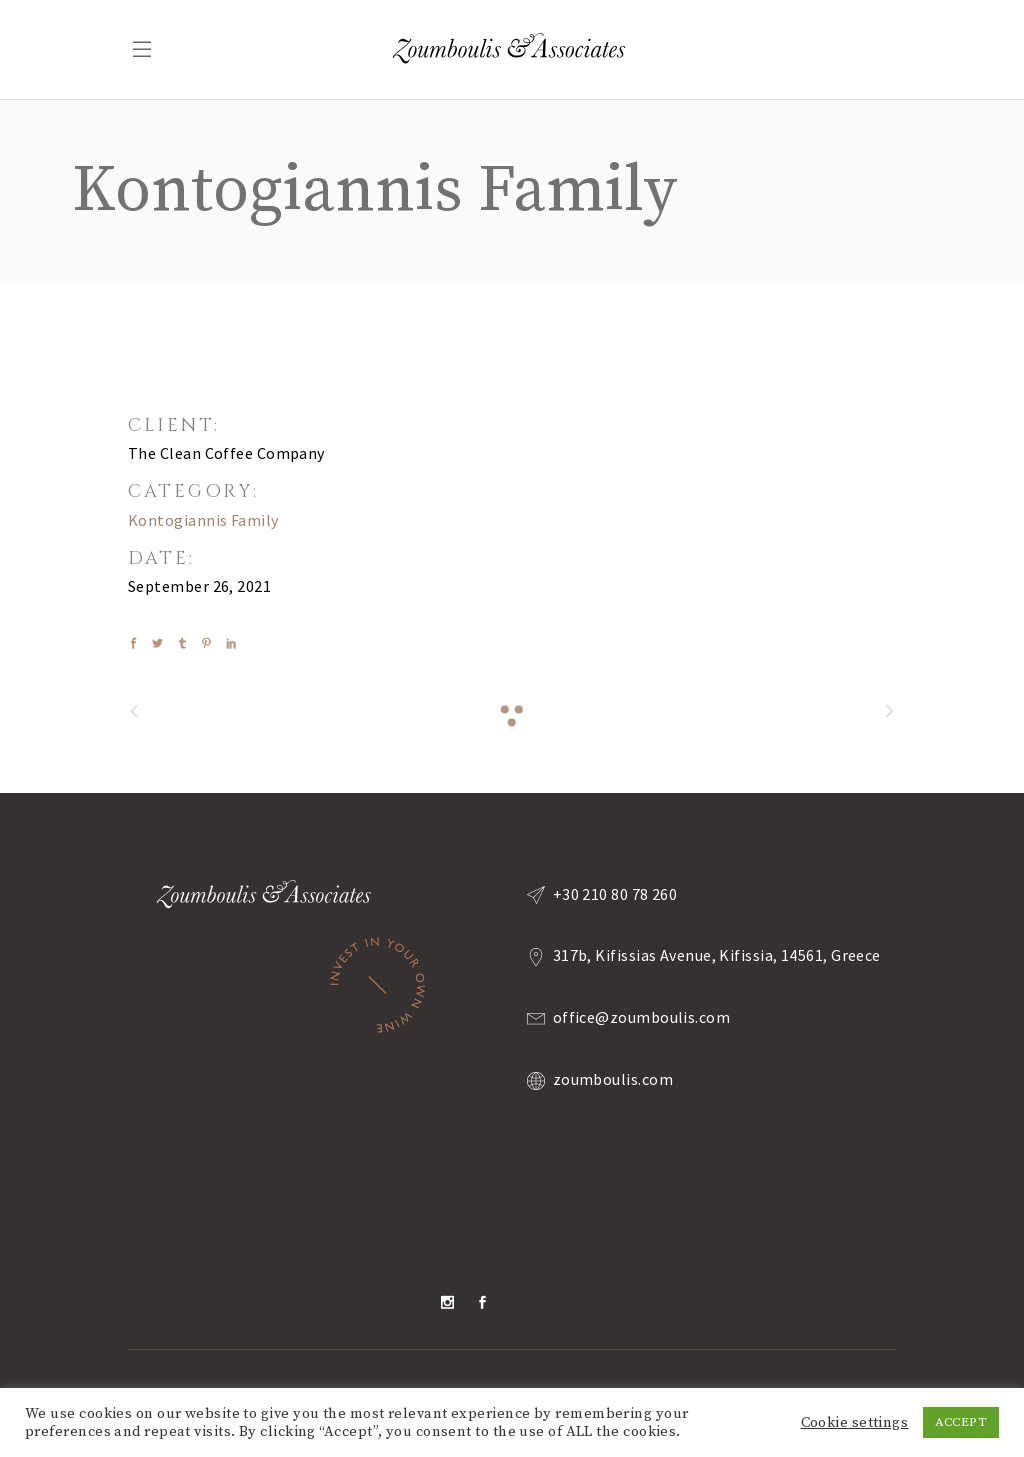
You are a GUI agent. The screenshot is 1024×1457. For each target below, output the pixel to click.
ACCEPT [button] (961, 1422)
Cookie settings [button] (855, 1423)
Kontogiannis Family (203, 520)
